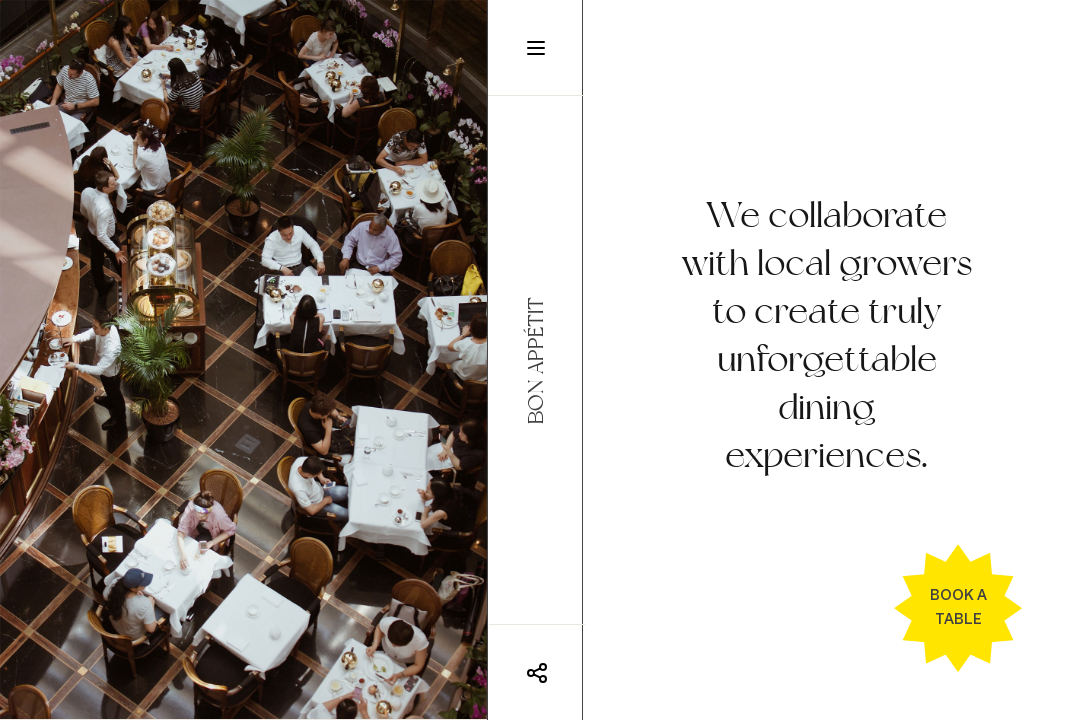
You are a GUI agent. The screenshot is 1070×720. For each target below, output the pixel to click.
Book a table (958, 607)
